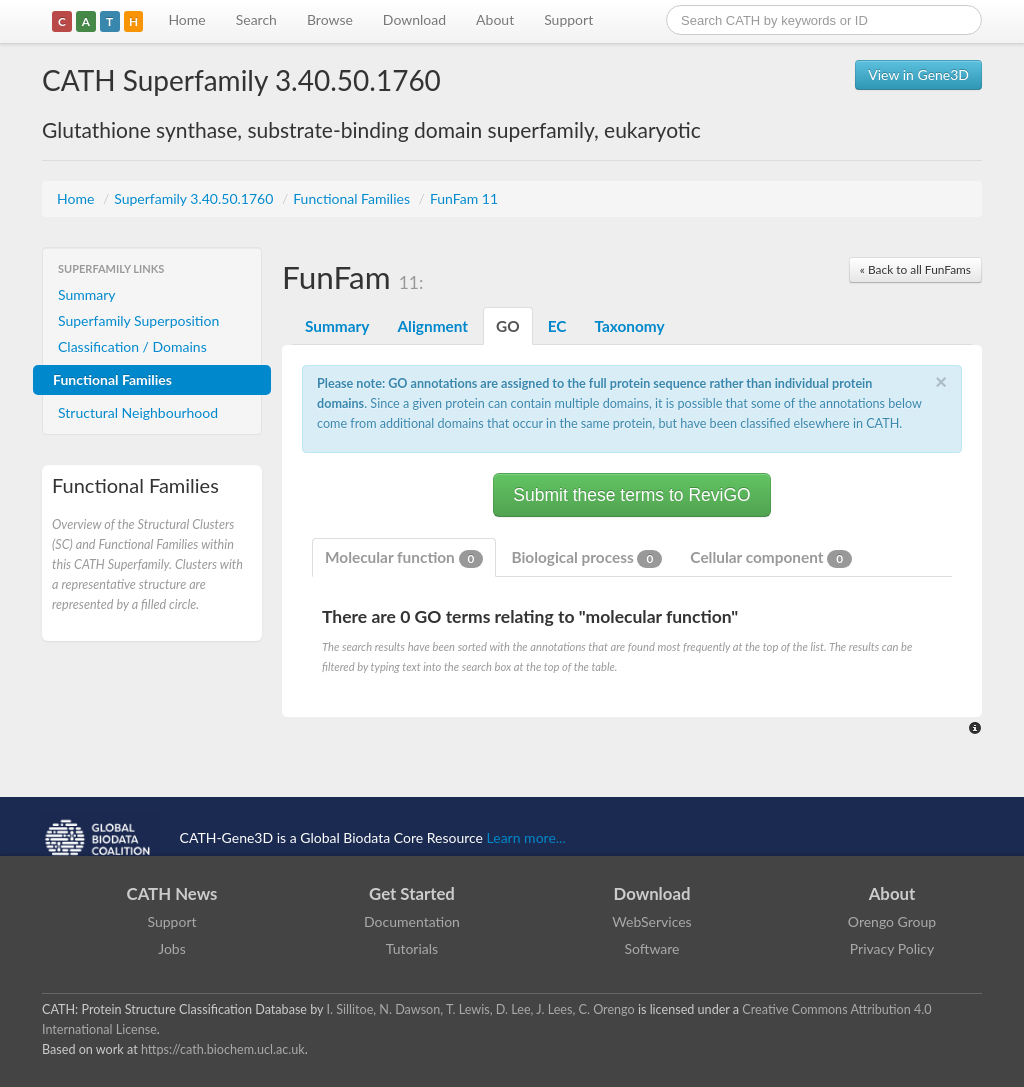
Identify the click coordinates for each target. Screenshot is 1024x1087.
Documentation (412, 921)
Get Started (412, 893)
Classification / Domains (132, 346)
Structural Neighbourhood (138, 412)
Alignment (432, 326)
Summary (87, 294)
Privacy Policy (892, 948)
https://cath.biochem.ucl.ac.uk (223, 1049)
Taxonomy (629, 326)
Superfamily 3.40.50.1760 (195, 198)
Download (414, 19)
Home (186, 19)
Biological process (586, 558)
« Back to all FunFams (915, 269)
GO (508, 326)
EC (557, 326)
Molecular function (404, 558)
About (495, 19)
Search (256, 19)
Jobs (172, 948)
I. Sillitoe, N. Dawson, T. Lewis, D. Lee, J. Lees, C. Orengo (481, 1009)
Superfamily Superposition (138, 320)
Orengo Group (892, 921)
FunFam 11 (464, 198)
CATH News (172, 893)
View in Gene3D (918, 74)
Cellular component (771, 558)
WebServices (651, 921)
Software (652, 948)
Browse (330, 19)
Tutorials (412, 948)
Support (568, 19)
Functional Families (353, 198)
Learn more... (526, 837)
